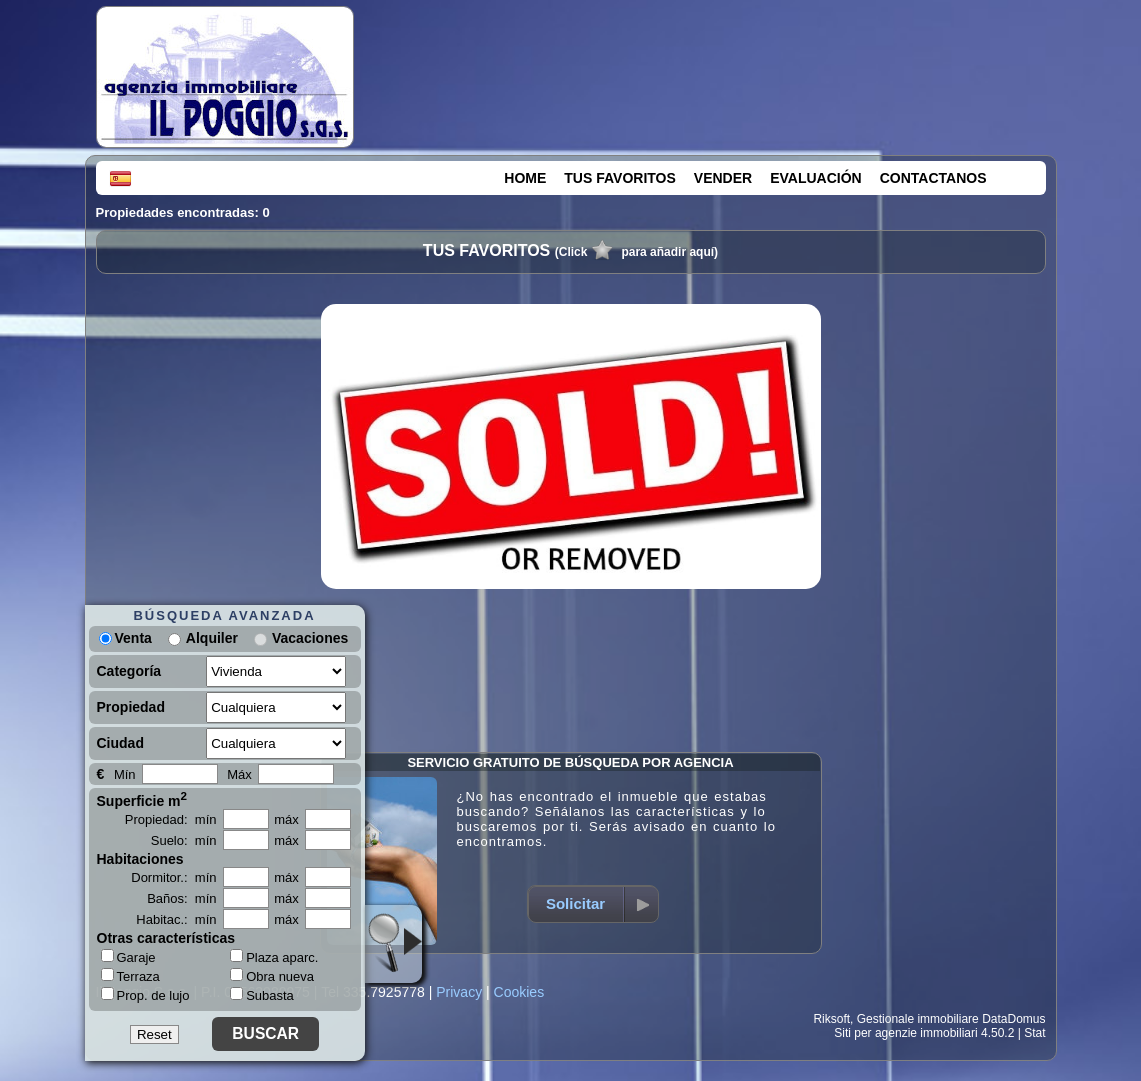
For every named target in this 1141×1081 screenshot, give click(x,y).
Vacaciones (310, 638)
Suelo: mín (184, 840)
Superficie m (142, 799)
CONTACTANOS (933, 178)
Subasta (262, 995)
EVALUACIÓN (816, 178)
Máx (239, 774)
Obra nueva (272, 976)
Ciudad (120, 743)
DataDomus (1013, 1019)
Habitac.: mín (176, 919)
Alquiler (212, 638)
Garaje (128, 957)
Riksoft (831, 1019)
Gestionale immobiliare (918, 1019)
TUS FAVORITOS (620, 178)
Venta (125, 638)
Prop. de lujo (145, 995)
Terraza (130, 976)
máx (286, 819)
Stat (1034, 1033)
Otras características (166, 938)
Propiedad (131, 707)
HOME (525, 178)
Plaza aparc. (274, 957)
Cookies (519, 992)
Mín (125, 774)
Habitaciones (140, 859)
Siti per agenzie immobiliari (905, 1033)
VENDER (723, 178)
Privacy (459, 992)
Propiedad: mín (171, 819)
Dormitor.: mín (173, 877)
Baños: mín (181, 898)
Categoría (129, 671)
